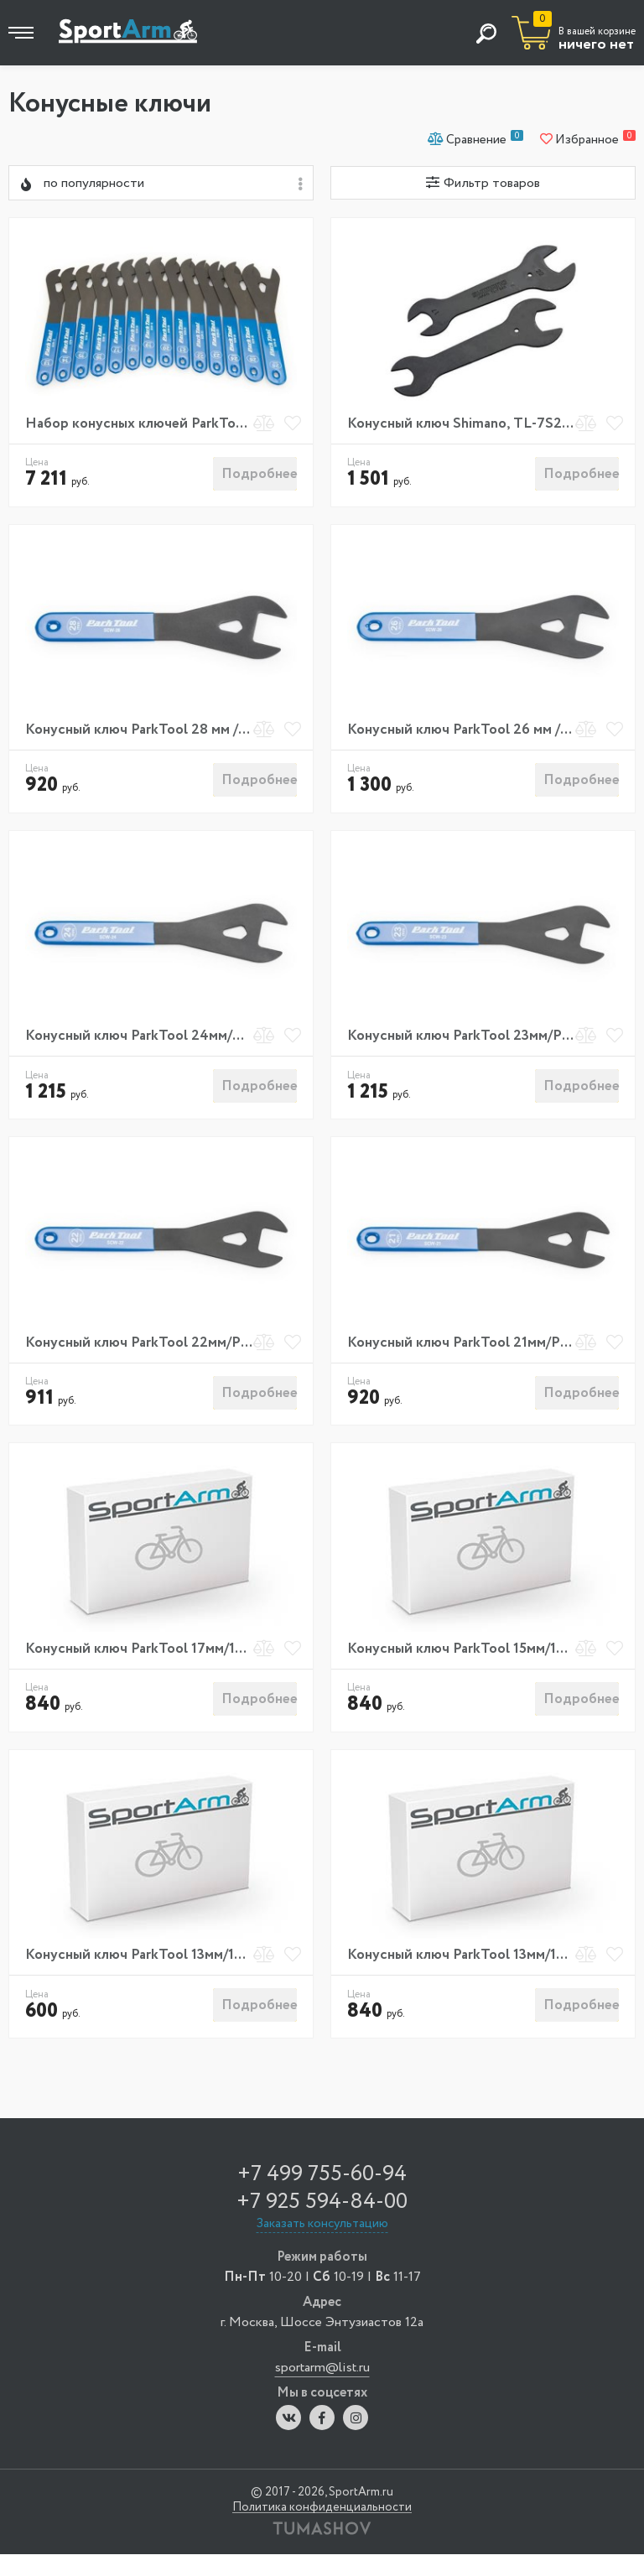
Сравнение (475, 139)
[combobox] (161, 182)
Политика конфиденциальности (322, 2529)
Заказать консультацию (322, 2245)
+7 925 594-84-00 (322, 2224)
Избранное (588, 139)
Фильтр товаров (483, 183)
